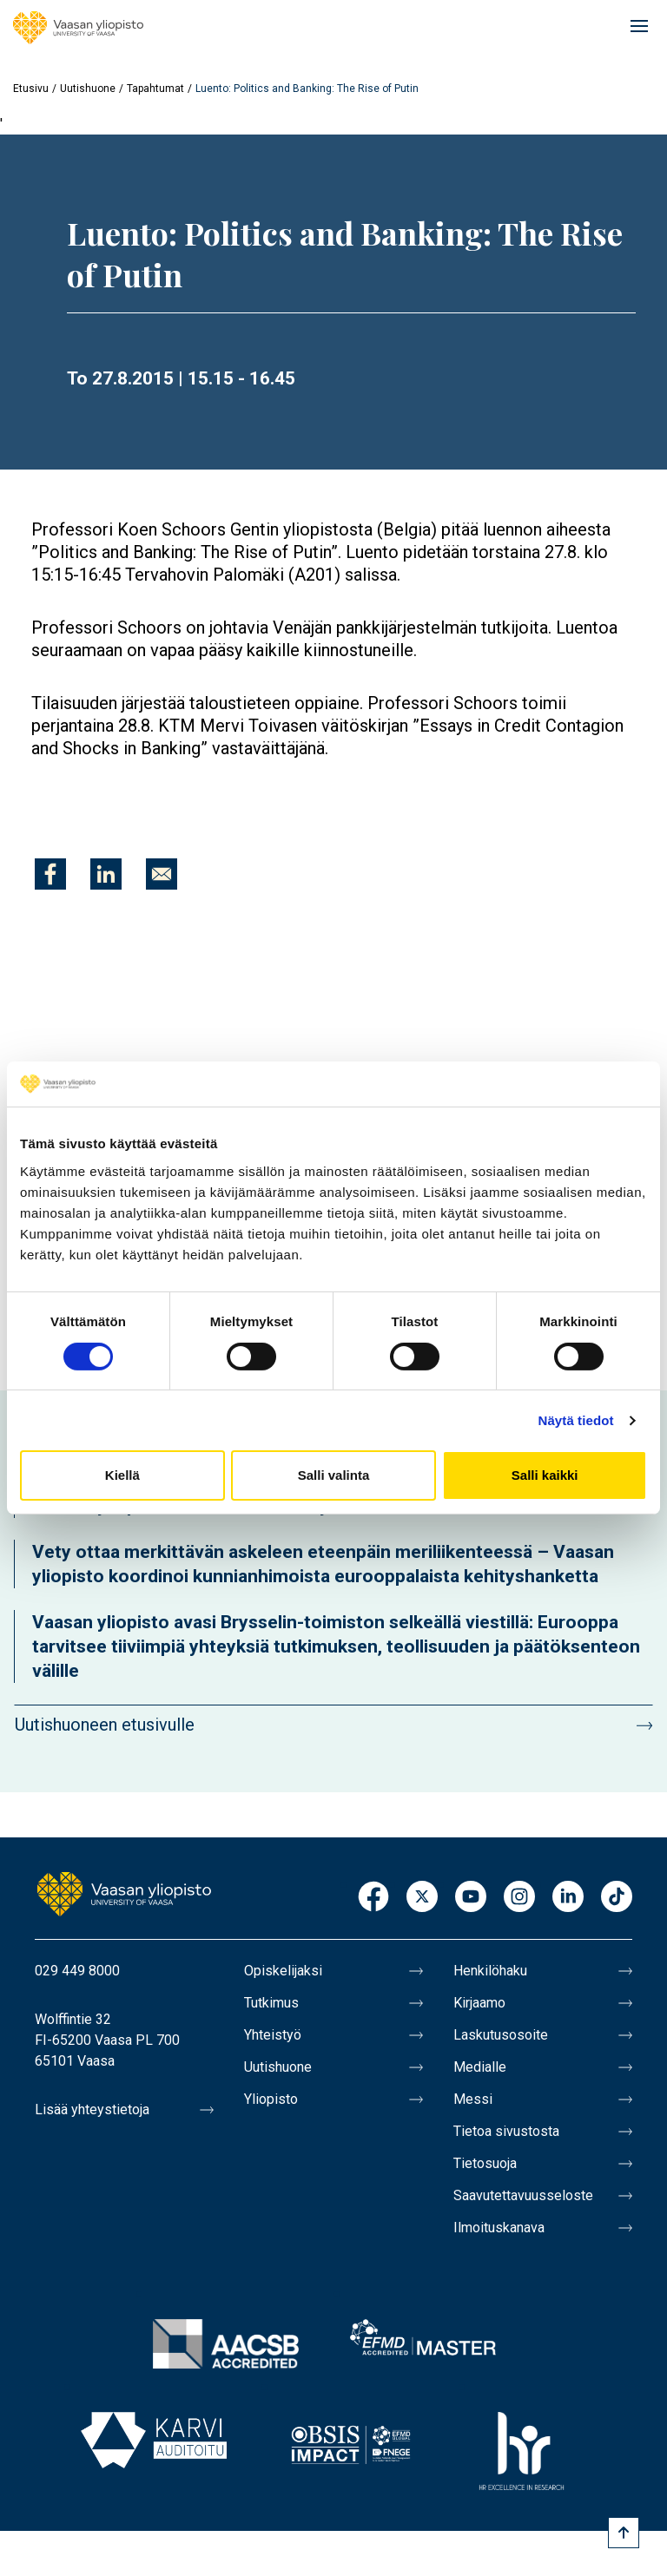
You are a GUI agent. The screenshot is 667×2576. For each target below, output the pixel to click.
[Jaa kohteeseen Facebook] (50, 874)
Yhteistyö (272, 2035)
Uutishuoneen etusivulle (105, 1724)
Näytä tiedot (576, 1420)
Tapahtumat (155, 88)
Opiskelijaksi (283, 1970)
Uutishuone (88, 88)
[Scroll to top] (623, 2532)
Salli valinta (334, 1475)
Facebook (373, 1898)
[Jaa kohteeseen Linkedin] (106, 874)
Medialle (479, 2067)
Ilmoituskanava (499, 2227)
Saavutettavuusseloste (523, 2195)
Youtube (470, 1898)
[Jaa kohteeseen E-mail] (161, 874)
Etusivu (31, 88)
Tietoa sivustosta (506, 2131)
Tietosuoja (485, 2163)
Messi (472, 2099)
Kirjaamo (479, 2002)
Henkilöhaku (490, 1970)
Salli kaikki (545, 1475)
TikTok (616, 1898)
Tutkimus (271, 2002)
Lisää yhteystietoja (92, 2109)
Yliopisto (271, 2099)
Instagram (519, 1898)
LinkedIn (568, 1898)
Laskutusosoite (500, 2035)
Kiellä (122, 1475)
